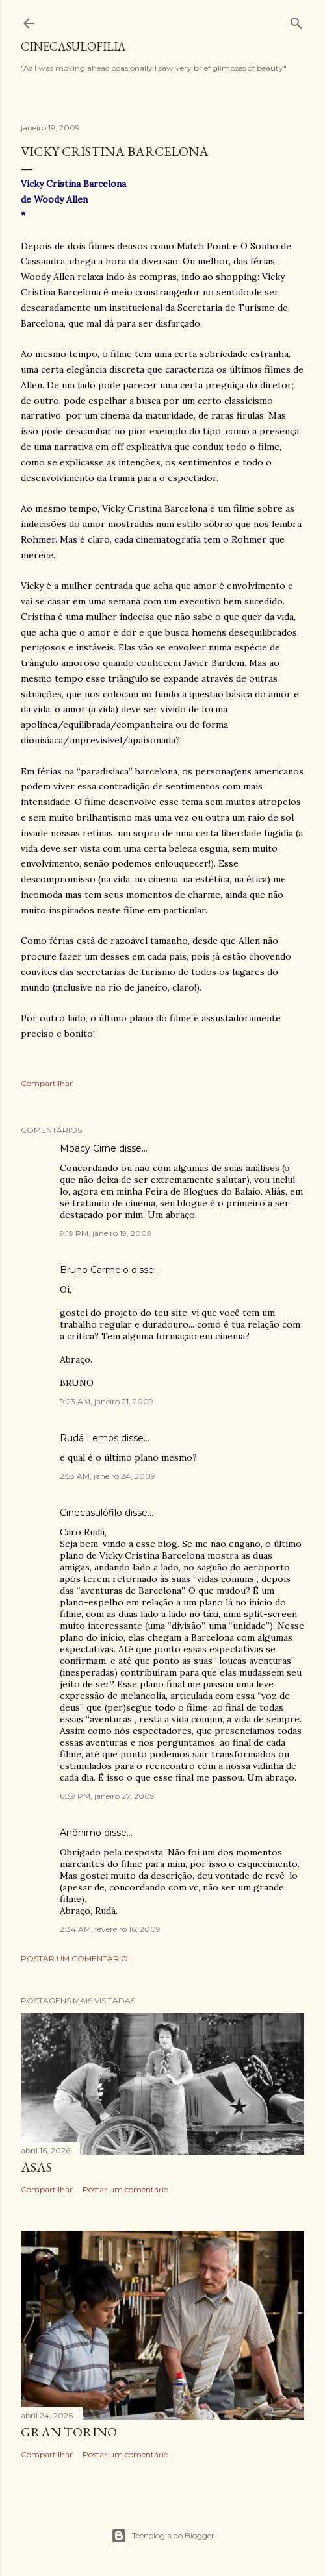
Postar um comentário (74, 1958)
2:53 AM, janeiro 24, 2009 (107, 1476)
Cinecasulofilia (73, 46)
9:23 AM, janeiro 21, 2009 (106, 1401)
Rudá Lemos (89, 1438)
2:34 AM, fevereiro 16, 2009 (110, 1929)
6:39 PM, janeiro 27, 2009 (107, 1796)
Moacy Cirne (88, 1148)
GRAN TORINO (69, 2431)
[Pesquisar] (296, 20)
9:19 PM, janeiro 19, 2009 (105, 1233)
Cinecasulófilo (91, 1512)
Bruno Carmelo (94, 1270)
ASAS (36, 2167)
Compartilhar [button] (47, 1083)
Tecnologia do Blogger (162, 2536)
